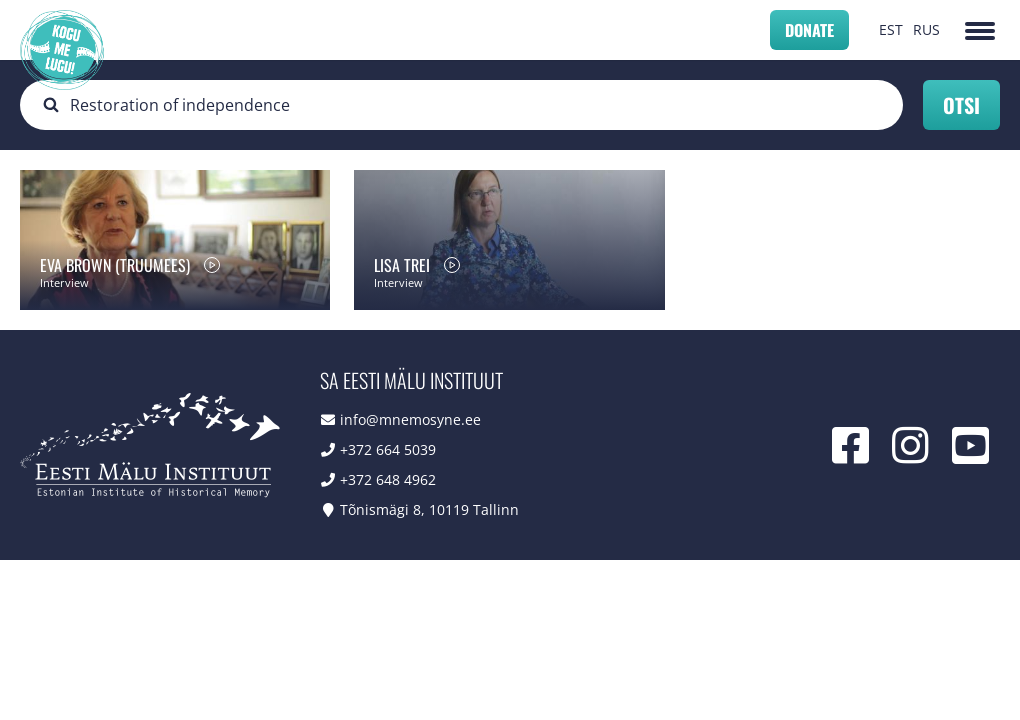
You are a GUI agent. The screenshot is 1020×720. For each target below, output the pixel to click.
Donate (809, 30)
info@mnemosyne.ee (410, 419)
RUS (926, 29)
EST (891, 29)
